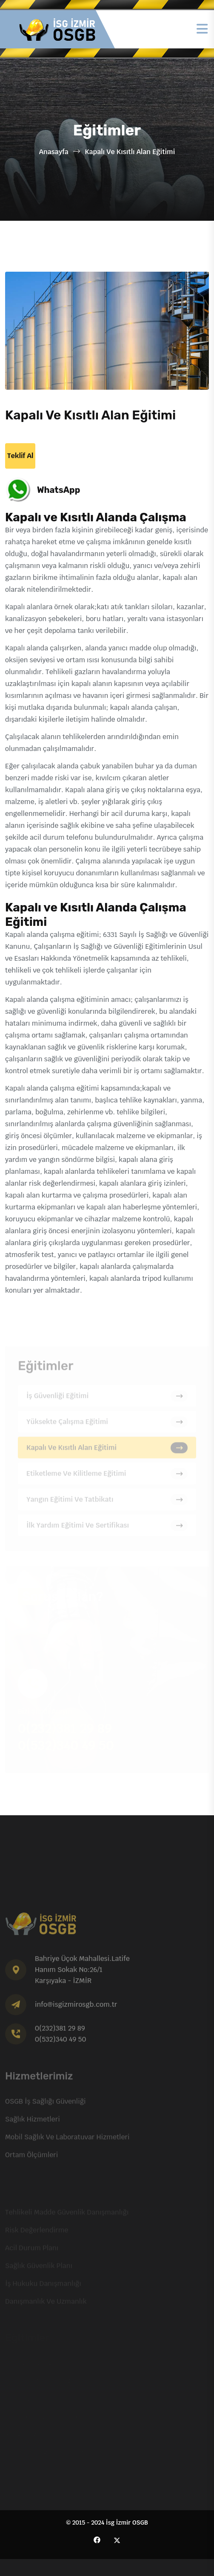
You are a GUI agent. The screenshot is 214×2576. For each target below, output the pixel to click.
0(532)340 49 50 (60, 2043)
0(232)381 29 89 (60, 2032)
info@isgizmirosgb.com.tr (76, 2008)
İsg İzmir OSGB (127, 2522)
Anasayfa (53, 151)
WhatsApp (58, 490)
